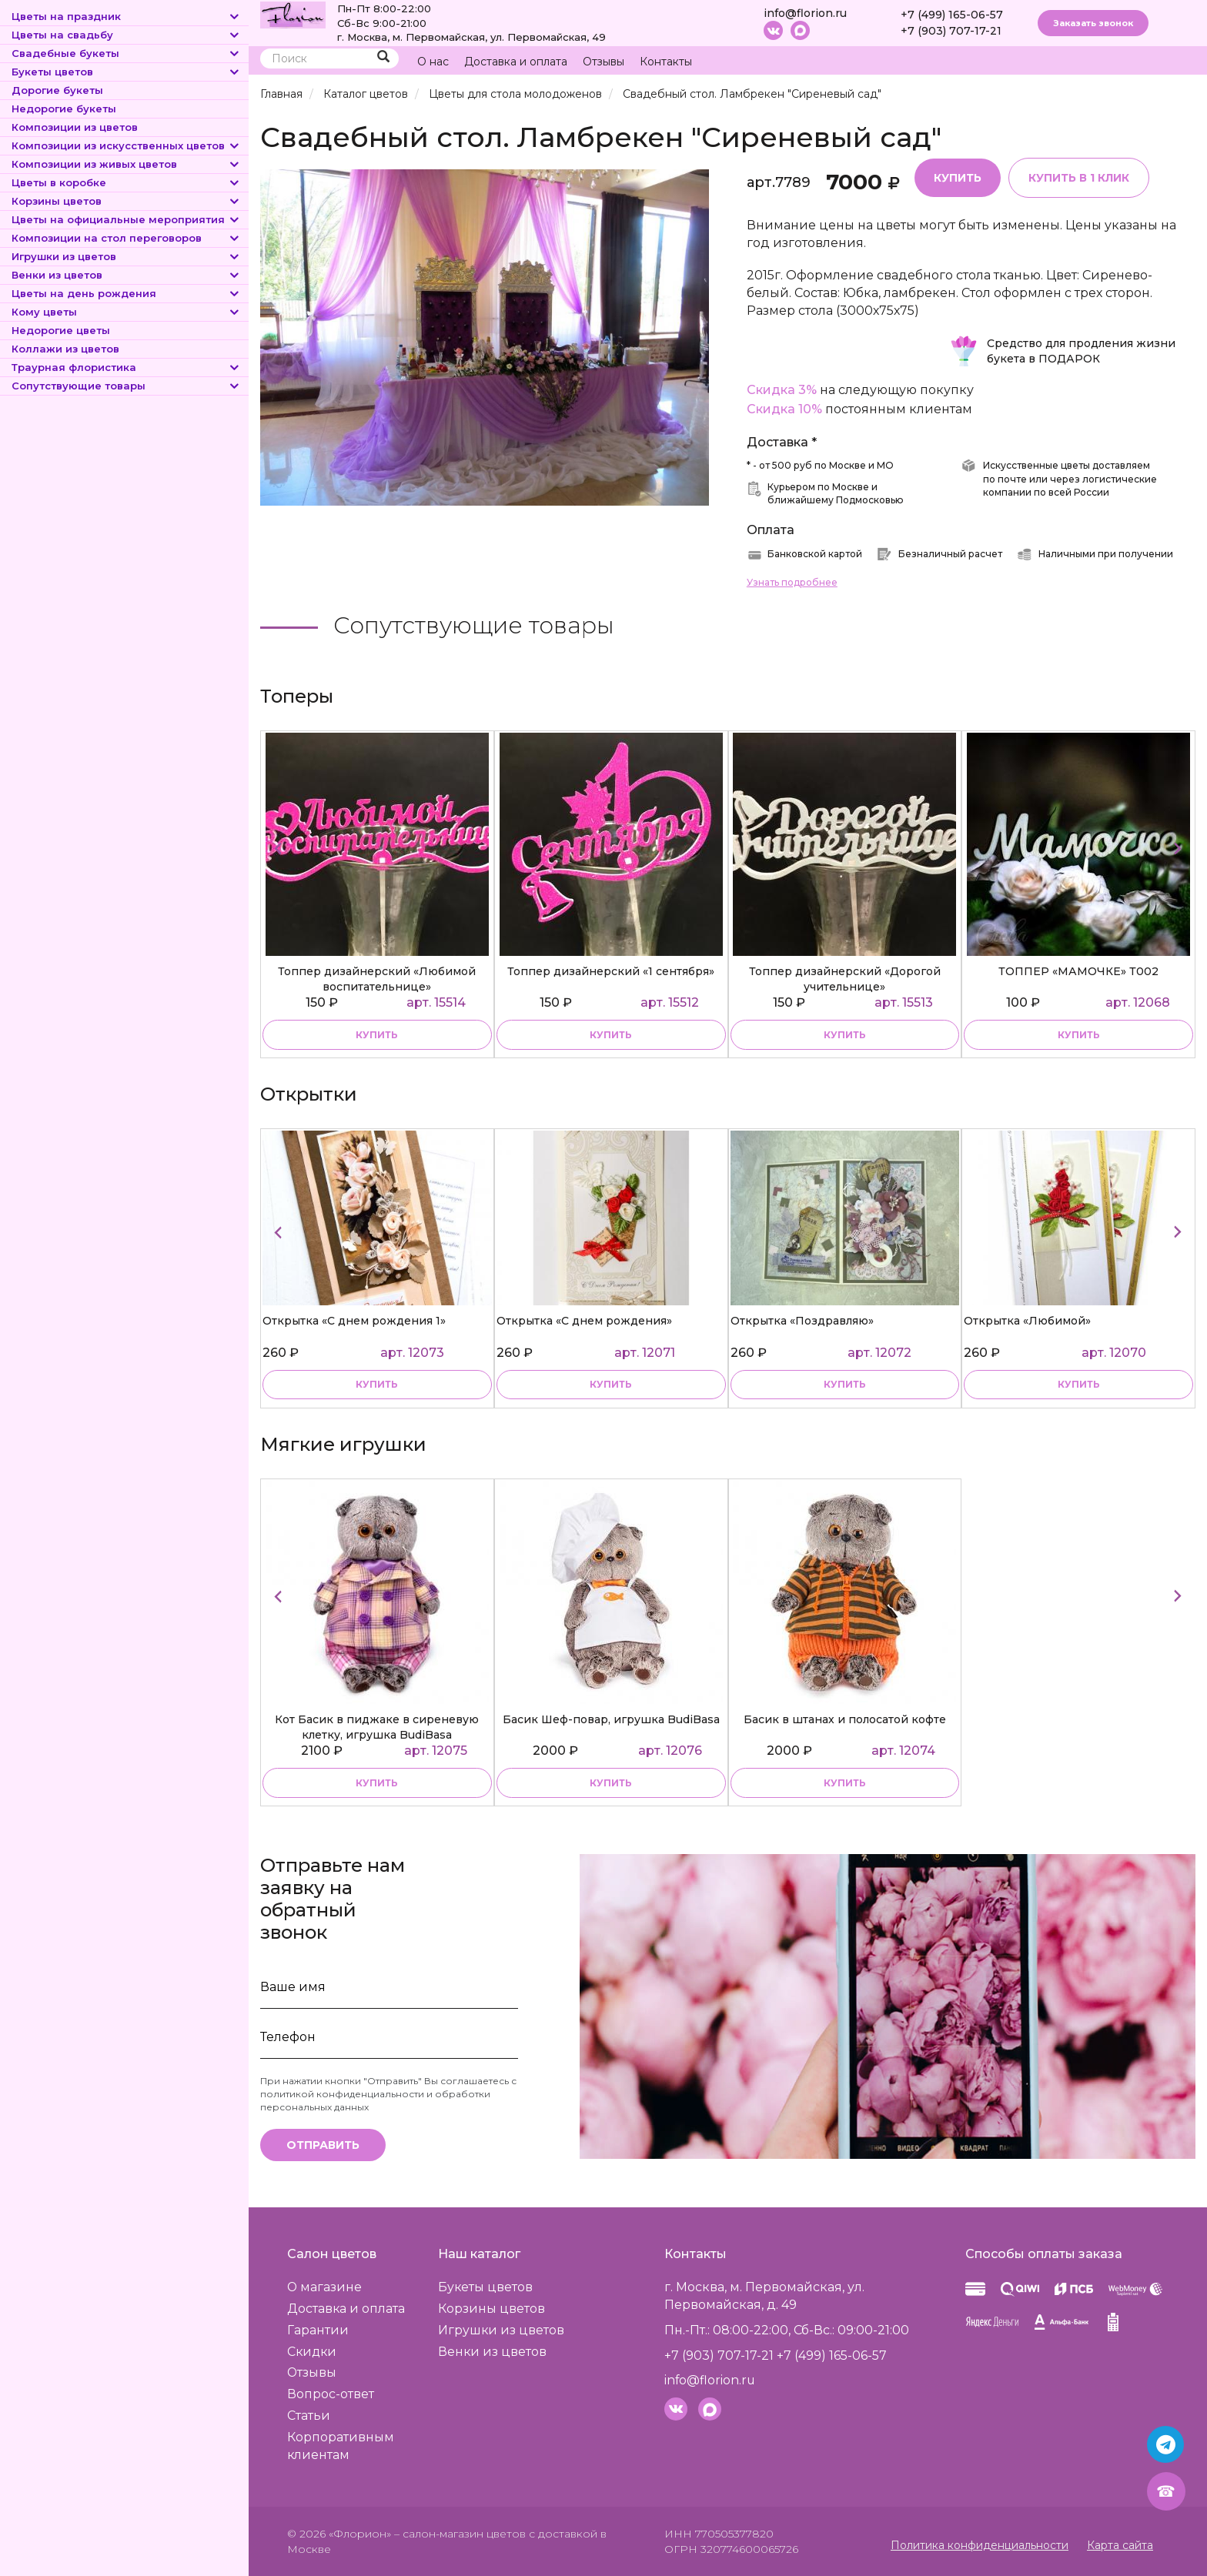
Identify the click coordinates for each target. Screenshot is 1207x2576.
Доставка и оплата (515, 61)
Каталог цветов (365, 94)
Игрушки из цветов (126, 256)
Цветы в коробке (126, 182)
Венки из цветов (126, 275)
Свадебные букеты (126, 53)
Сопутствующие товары (126, 385)
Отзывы (603, 61)
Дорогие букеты (57, 90)
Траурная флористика (126, 367)
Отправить (322, 2146)
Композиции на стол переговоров (126, 238)
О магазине (325, 2287)
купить (377, 1035)
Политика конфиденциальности (979, 2545)
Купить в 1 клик (1079, 178)
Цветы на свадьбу (126, 34)
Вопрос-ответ (330, 2394)
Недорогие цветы (61, 330)
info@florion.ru (805, 13)
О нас (433, 61)
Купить (957, 178)
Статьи (308, 2416)
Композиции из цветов (75, 127)
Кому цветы (126, 312)
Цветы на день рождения (126, 293)
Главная (281, 94)
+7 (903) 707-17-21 (951, 31)
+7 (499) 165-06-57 (952, 15)
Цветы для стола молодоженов (515, 94)
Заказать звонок (1093, 23)
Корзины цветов (126, 201)
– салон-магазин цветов (460, 2534)
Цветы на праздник (126, 16)
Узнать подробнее (792, 582)
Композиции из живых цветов (126, 164)
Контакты (666, 61)
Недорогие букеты (64, 108)
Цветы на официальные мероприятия (126, 219)
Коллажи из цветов (65, 348)
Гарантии (318, 2330)
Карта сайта (1120, 2545)
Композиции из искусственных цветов (126, 145)
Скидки (313, 2351)
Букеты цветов (126, 71)
